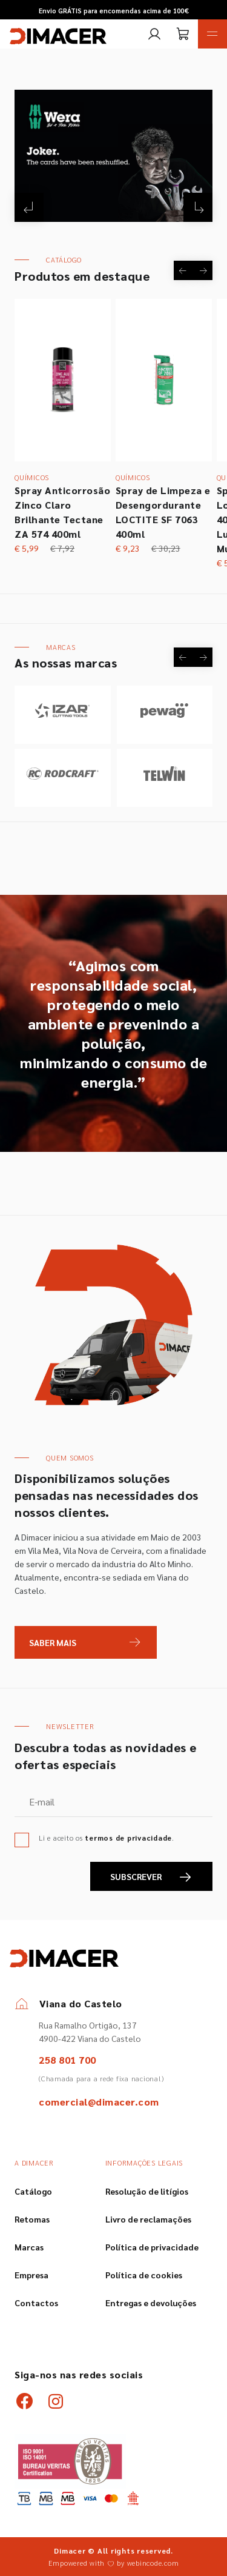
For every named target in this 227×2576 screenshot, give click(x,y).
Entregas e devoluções (150, 2302)
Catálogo (33, 2191)
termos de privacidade (128, 1837)
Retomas (32, 2218)
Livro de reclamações (148, 2218)
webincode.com (153, 2563)
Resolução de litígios (146, 2191)
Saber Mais (52, 1642)
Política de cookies (143, 2274)
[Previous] (29, 207)
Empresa (31, 2274)
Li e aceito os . (106, 1837)
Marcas (29, 2246)
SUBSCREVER (151, 1877)
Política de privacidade (152, 2246)
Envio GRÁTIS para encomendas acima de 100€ (114, 10)
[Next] (197, 207)
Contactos (36, 2302)
